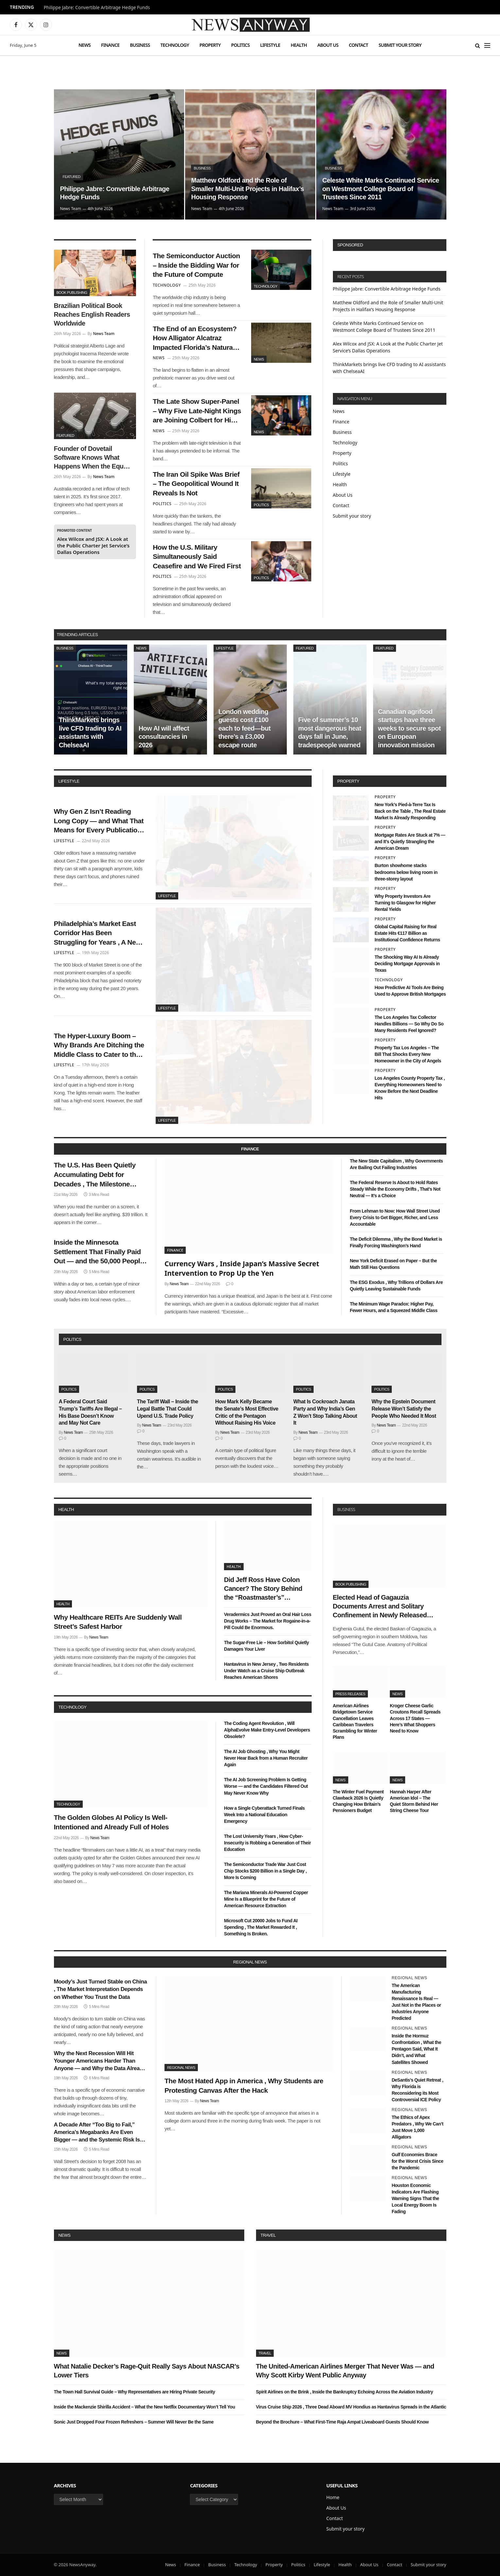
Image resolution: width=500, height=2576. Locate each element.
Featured (71, 177)
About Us (327, 45)
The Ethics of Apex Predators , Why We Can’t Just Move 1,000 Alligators (417, 2127)
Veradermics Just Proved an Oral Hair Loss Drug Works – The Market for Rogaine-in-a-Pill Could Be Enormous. (267, 1621)
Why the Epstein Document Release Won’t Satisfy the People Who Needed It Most (403, 1409)
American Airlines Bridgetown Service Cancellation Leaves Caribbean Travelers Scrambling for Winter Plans (355, 1721)
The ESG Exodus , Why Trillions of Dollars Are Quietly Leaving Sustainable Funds (396, 1285)
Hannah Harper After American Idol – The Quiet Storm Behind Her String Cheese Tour (414, 1801)
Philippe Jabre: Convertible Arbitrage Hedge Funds (97, 7)
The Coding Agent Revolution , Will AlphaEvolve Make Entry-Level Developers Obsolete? (267, 1730)
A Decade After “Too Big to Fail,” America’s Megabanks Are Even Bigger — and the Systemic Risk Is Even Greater (97, 2132)
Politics (240, 45)
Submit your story (400, 45)
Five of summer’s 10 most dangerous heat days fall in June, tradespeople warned (329, 732)
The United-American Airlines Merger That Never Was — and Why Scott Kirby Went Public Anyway (345, 2371)
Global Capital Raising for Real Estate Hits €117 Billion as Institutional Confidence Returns (407, 933)
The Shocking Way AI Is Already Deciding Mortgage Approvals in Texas (407, 963)
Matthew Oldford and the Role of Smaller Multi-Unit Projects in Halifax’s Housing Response (247, 189)
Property (210, 45)
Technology (175, 45)
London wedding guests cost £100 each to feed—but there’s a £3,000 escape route (244, 728)
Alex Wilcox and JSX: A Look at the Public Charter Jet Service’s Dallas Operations (93, 545)
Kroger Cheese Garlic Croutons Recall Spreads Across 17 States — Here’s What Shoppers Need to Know (415, 1718)
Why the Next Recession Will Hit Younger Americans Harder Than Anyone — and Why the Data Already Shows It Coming (100, 2061)
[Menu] (487, 45)
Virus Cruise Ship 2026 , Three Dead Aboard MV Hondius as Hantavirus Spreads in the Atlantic (351, 2406)
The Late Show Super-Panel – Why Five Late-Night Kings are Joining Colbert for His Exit (197, 411)
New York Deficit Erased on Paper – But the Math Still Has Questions (393, 1264)
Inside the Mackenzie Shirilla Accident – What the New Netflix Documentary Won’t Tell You (144, 2406)
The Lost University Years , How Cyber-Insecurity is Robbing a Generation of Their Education (267, 1843)
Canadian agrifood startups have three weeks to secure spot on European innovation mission (409, 728)
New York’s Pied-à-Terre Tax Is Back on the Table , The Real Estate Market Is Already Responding (410, 811)
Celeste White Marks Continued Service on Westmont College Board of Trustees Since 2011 (380, 189)
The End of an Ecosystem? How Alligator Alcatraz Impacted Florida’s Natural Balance (194, 338)
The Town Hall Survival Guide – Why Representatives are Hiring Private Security (134, 2391)
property (348, 781)
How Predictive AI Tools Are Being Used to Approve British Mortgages (410, 991)
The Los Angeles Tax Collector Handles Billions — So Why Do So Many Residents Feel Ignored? (409, 1024)
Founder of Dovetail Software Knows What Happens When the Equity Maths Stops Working (92, 458)
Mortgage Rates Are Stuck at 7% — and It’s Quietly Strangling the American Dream (410, 841)
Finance (110, 45)
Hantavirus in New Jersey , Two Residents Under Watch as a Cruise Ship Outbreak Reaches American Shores (266, 1670)
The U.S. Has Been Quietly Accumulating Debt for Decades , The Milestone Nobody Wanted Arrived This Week (99, 1175)
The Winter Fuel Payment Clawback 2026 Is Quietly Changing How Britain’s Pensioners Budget (358, 1801)
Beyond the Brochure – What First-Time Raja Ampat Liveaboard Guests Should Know (342, 2422)
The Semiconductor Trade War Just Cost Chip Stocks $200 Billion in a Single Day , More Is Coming (265, 1871)
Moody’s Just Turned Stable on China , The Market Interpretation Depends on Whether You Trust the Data (100, 1989)
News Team (70, 208)
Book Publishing (72, 292)
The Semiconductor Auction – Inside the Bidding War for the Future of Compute (196, 265)
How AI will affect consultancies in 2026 (164, 737)
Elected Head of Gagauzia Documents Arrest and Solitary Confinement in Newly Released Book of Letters (380, 1607)
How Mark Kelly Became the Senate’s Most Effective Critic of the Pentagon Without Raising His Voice (246, 1412)
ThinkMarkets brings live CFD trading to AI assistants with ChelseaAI (90, 732)
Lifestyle (270, 45)
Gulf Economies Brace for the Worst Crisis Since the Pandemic (417, 2161)
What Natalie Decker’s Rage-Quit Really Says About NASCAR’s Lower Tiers (146, 2371)
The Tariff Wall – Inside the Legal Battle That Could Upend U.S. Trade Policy (167, 1409)
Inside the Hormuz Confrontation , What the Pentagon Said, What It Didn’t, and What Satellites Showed (416, 2049)
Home (332, 2497)
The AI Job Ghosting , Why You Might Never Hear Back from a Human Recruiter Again (266, 1758)
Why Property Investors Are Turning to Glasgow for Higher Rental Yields (405, 903)
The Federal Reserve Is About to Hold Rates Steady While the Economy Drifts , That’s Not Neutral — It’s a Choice (395, 1189)
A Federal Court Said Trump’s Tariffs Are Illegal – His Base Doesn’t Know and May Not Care (90, 1412)
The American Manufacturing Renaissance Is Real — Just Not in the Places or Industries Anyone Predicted (416, 2002)
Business (140, 45)
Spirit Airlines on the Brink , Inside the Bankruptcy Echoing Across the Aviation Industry (344, 2391)
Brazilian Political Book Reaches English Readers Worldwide (92, 314)
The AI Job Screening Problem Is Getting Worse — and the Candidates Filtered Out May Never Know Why (266, 1786)
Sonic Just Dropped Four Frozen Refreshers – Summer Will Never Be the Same (134, 2422)
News (84, 45)
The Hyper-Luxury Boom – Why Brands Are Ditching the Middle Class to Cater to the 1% (99, 1045)
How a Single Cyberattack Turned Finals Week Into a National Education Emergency (264, 1814)
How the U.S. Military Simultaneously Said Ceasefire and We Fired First (197, 556)
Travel (268, 2235)
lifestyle (69, 781)
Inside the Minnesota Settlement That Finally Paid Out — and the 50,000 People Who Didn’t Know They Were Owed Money (99, 1252)
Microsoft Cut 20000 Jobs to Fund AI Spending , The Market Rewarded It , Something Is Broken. (261, 1927)
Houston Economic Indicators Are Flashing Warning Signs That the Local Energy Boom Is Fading (415, 2198)
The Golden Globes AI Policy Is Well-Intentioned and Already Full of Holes (111, 1822)
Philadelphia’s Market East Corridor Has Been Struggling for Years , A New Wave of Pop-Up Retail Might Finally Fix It (98, 933)
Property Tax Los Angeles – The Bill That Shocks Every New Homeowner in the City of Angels (408, 1054)
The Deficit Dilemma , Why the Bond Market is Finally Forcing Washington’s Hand (396, 1242)
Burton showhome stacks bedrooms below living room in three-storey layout (406, 872)
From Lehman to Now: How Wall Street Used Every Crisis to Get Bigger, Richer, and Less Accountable (395, 1217)
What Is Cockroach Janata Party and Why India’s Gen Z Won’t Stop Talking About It (325, 1412)
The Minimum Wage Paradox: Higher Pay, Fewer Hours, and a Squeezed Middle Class (394, 1307)
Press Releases (350, 1694)
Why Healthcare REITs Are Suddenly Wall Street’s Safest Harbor (118, 1621)
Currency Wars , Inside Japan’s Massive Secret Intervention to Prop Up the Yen (241, 1268)
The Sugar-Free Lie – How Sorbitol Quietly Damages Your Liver (266, 1646)
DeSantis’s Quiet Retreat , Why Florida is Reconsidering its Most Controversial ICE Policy (417, 2089)
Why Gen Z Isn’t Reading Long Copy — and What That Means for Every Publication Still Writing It (99, 821)
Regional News (181, 2068)
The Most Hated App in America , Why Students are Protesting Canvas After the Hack (243, 2085)
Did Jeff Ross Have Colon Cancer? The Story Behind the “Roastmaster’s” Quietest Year (263, 1589)
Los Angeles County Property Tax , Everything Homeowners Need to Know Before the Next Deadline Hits (410, 1087)
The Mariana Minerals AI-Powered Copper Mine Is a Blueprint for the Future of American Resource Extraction (266, 1899)
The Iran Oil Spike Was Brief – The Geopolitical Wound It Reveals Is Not (196, 484)
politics (72, 1339)
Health (299, 45)
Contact (358, 45)
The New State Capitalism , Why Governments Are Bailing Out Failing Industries (396, 1164)
